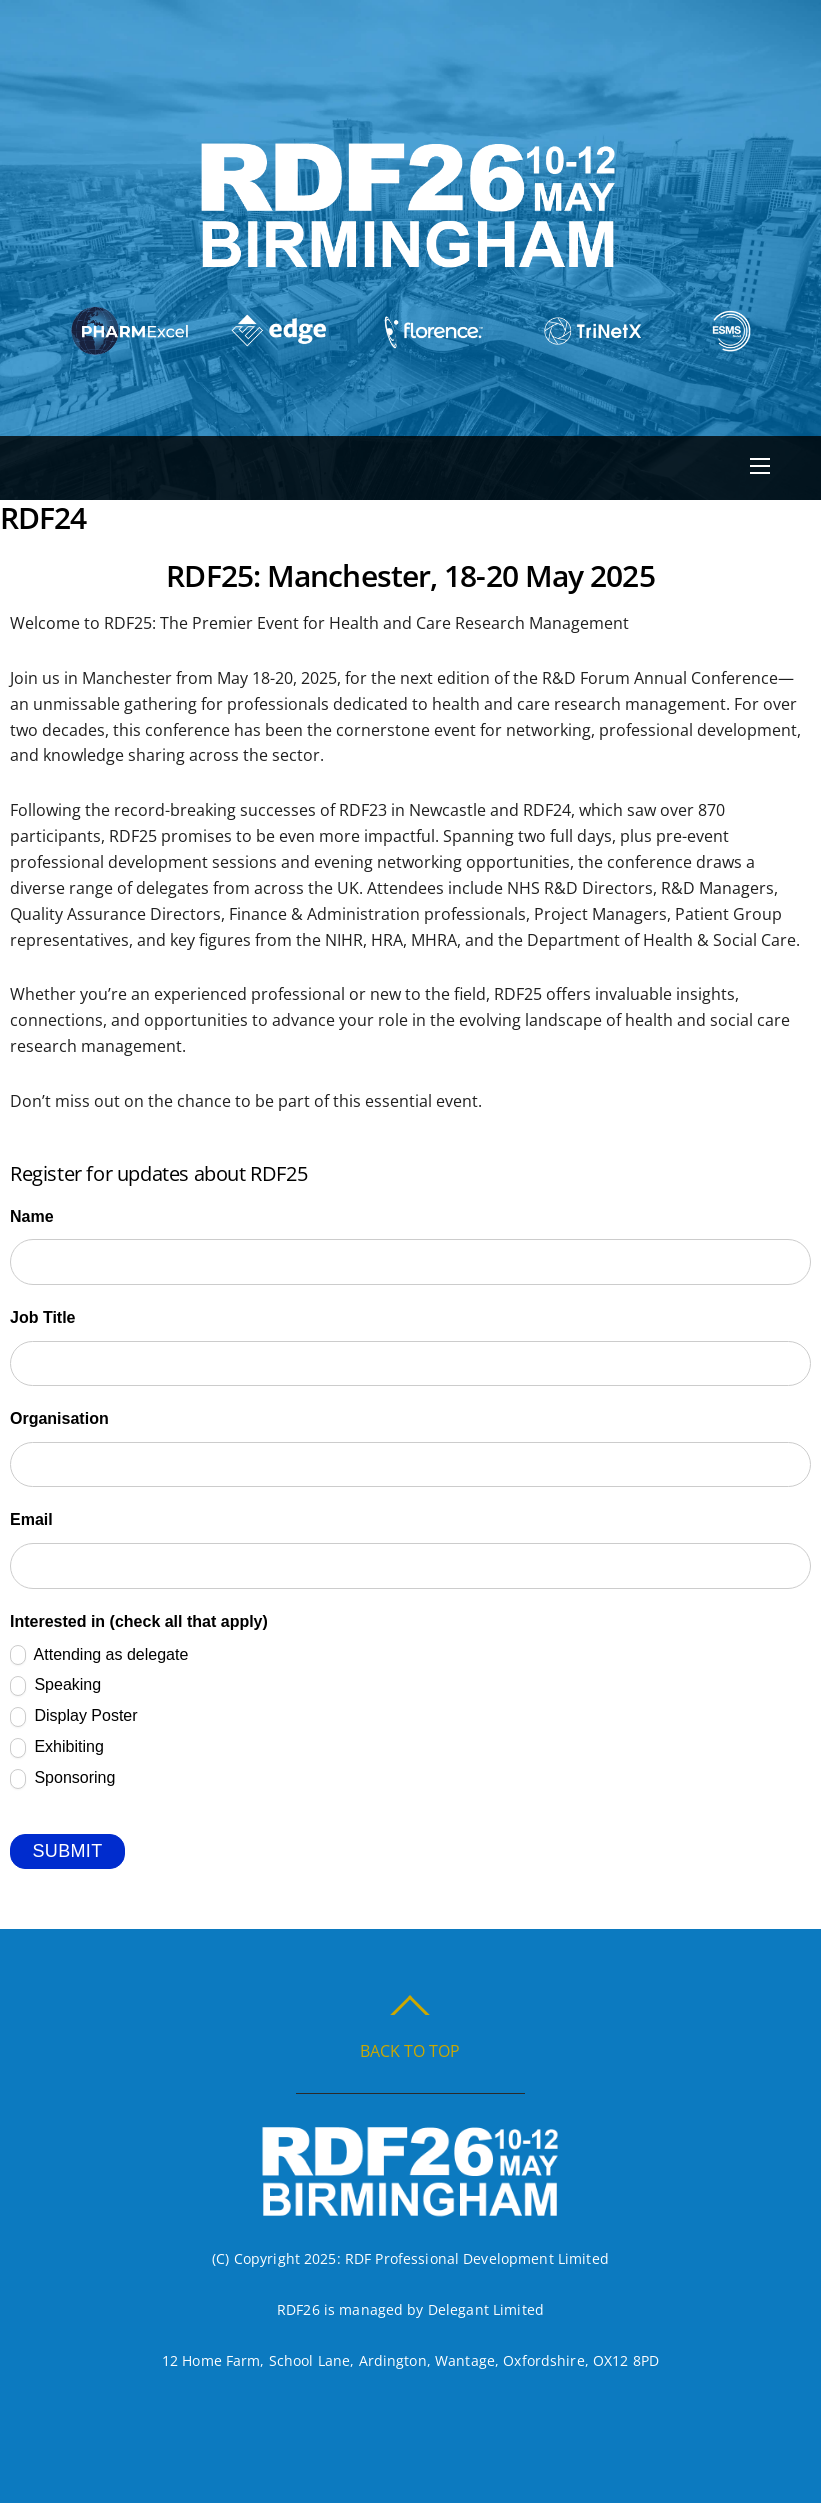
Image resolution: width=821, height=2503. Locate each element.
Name (32, 1216)
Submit (67, 1851)
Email (31, 1519)
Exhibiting (57, 1748)
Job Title (43, 1317)
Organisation (59, 1418)
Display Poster (74, 1717)
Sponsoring (62, 1779)
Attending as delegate (99, 1655)
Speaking (55, 1686)
